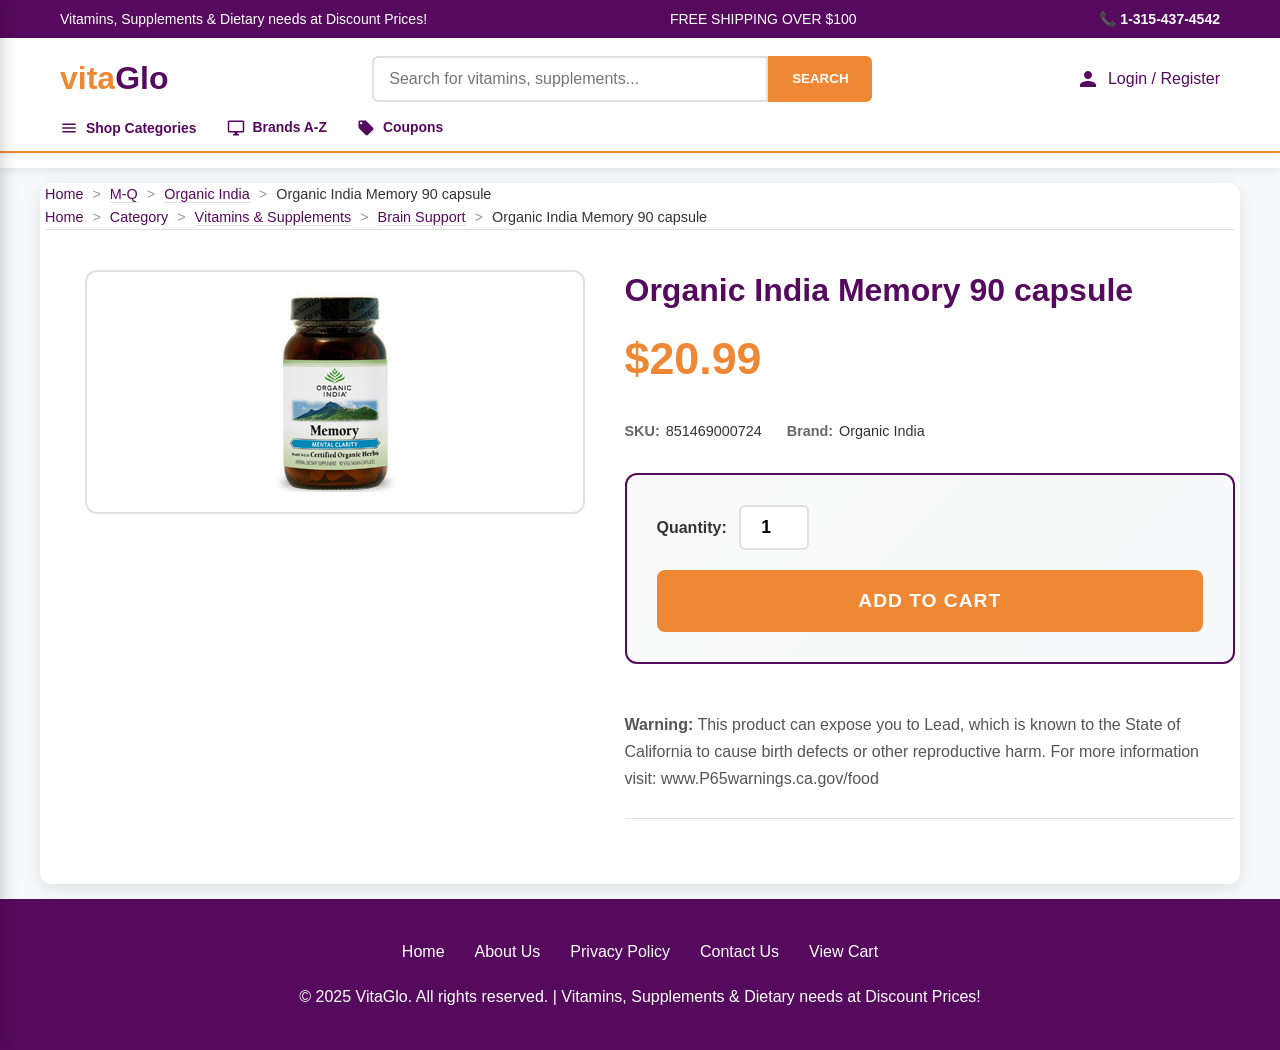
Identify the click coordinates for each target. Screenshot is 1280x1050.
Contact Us (739, 951)
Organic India (207, 194)
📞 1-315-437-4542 (1159, 19)
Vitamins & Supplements (273, 217)
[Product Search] (570, 79)
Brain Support (422, 217)
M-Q (124, 194)
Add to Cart (929, 600)
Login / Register (1148, 79)
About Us (508, 951)
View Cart (843, 951)
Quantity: (692, 527)
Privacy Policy (620, 951)
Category (139, 217)
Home (64, 194)
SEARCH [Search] (820, 78)
